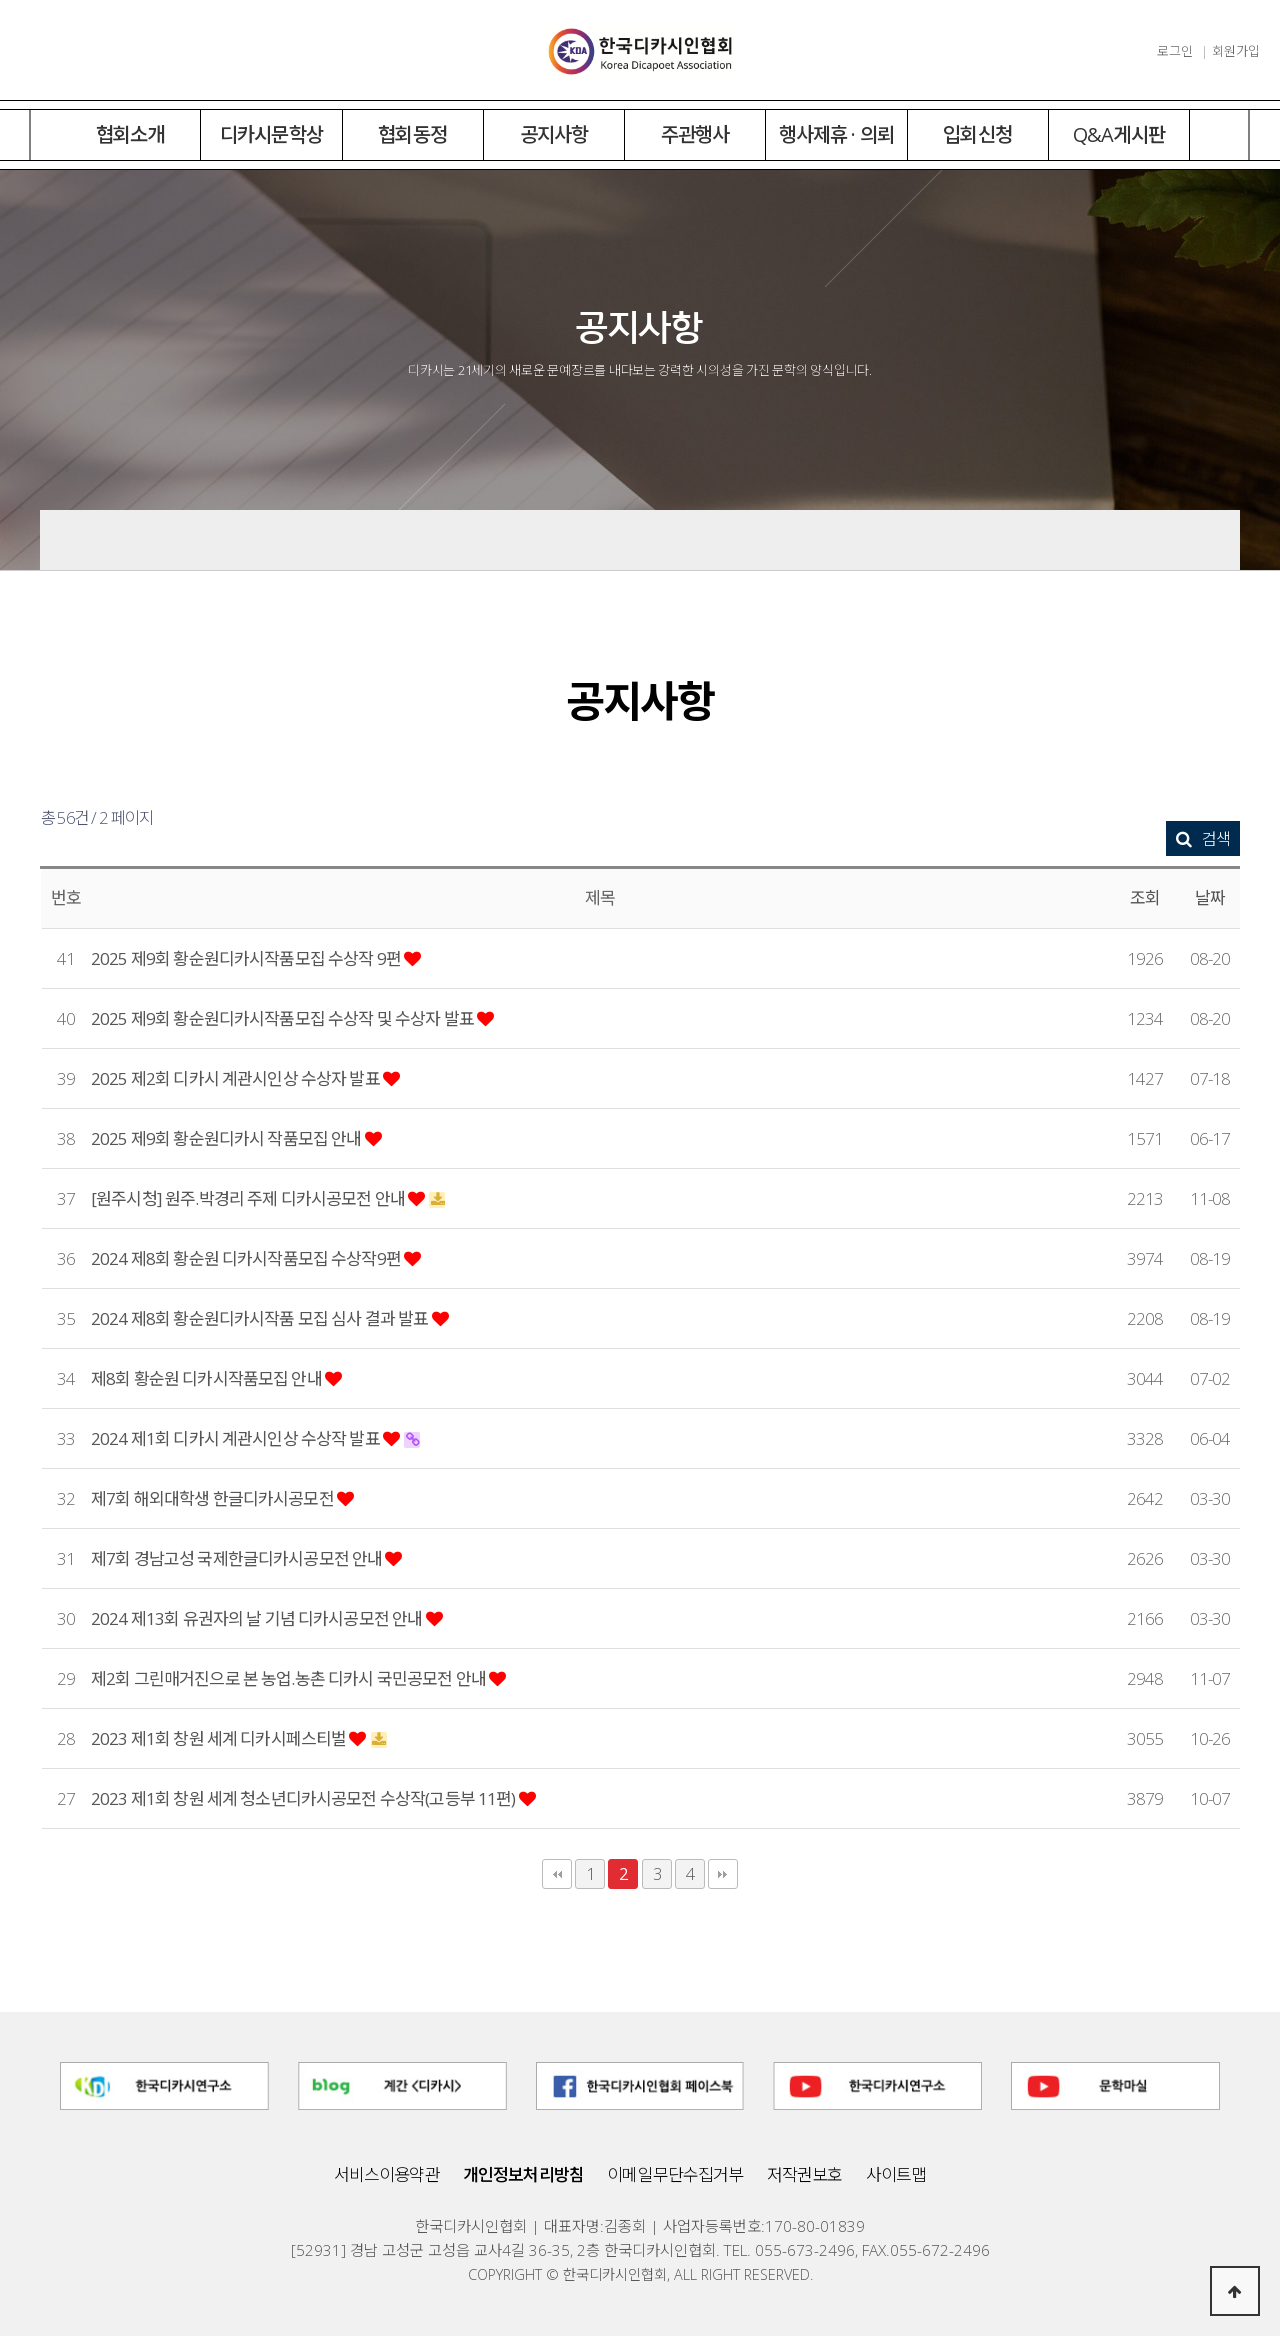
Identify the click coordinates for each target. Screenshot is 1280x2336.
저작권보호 (805, 2174)
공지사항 (554, 134)
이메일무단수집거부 (675, 2174)
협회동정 (412, 134)
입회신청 (977, 134)
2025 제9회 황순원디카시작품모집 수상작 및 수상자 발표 (284, 1018)
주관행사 (695, 134)
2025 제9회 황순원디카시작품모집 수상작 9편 (247, 958)
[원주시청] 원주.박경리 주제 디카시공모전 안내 (249, 1198)
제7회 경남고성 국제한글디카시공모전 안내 (238, 1558)
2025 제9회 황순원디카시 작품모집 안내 (228, 1138)
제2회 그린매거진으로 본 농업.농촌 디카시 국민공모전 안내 (290, 1678)
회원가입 (1236, 51)
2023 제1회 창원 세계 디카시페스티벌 (220, 1738)
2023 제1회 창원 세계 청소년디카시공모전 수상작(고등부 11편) (305, 1798)
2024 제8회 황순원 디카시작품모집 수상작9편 (247, 1258)
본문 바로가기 (0, 0)
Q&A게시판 (1119, 134)
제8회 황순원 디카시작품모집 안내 (208, 1378)
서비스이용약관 (387, 2174)
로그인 (1175, 51)
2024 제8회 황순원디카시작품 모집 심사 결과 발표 (261, 1318)
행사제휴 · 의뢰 (836, 134)
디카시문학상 (271, 134)
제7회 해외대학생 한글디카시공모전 (214, 1498)
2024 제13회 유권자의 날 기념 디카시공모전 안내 (258, 1618)
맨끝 (723, 1874)
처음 (557, 1874)
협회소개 (130, 134)
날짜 (1210, 897)
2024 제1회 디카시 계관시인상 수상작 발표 (237, 1438)
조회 (1145, 897)
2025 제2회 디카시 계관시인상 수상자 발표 (237, 1078)
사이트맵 (896, 2174)
